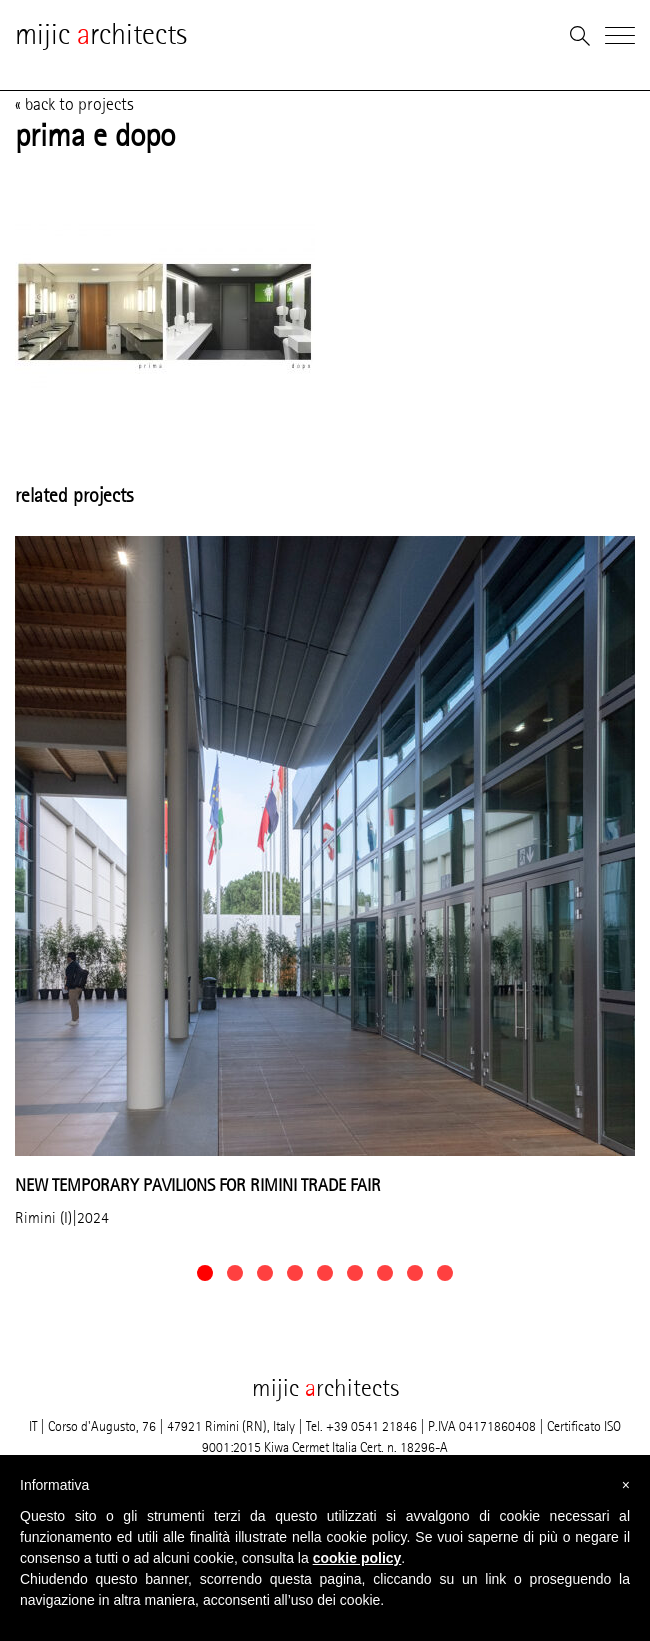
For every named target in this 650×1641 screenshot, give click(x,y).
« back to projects (74, 104)
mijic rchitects (101, 34)
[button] (205, 1273)
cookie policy (357, 1558)
